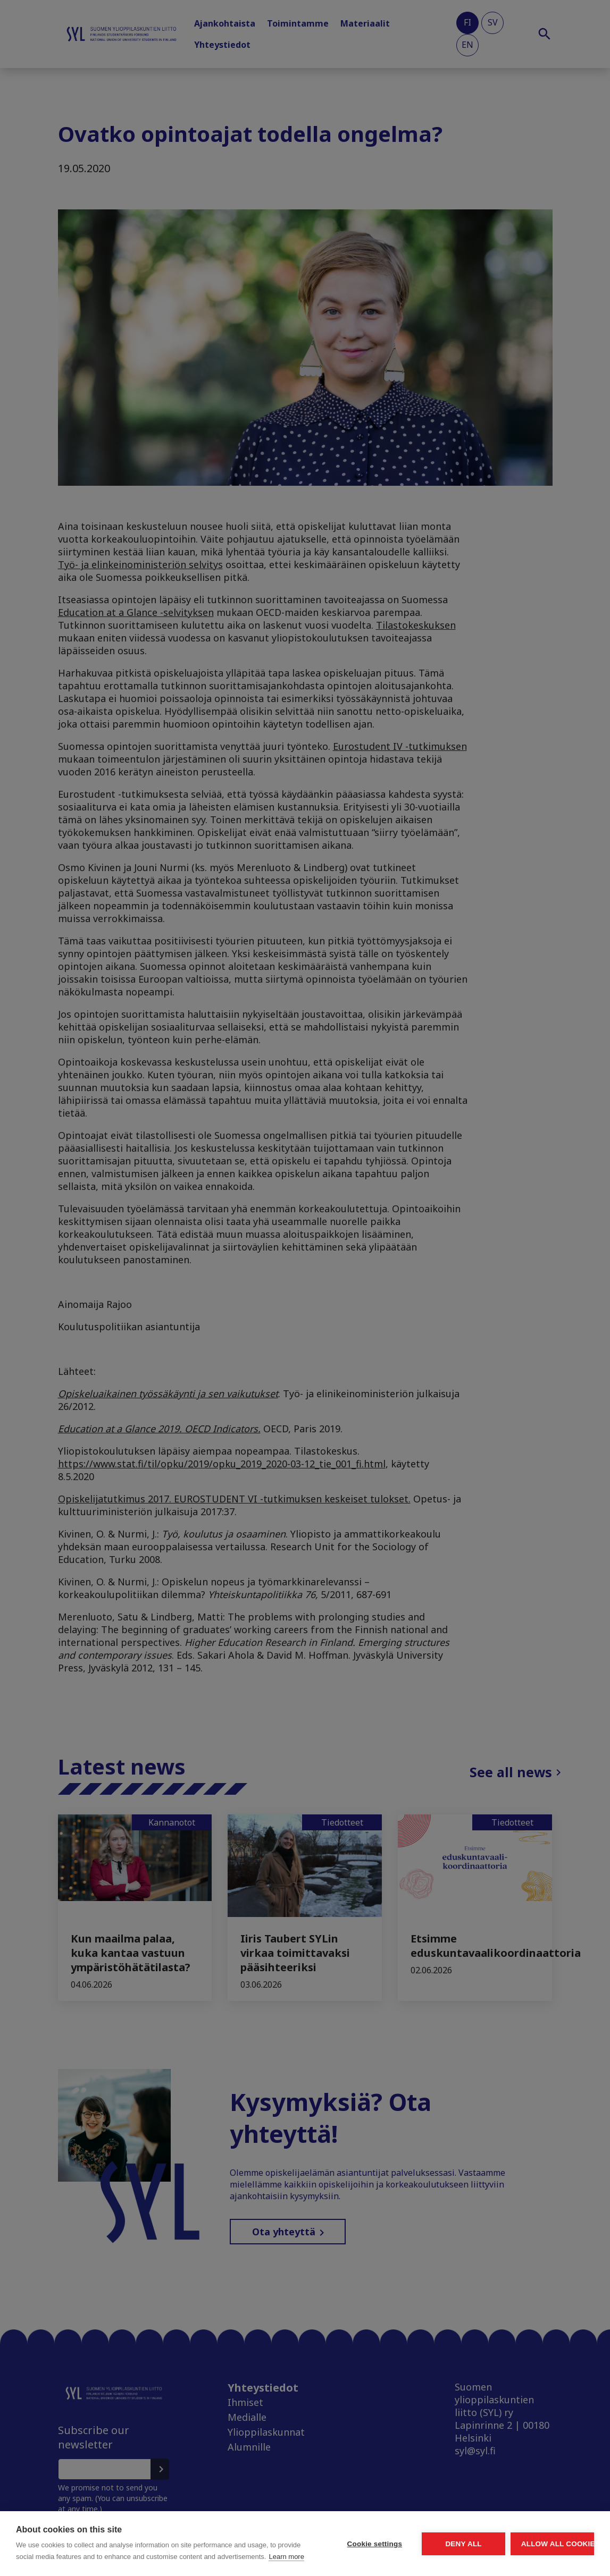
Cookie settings (275, 2532)
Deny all (404, 2532)
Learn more (85, 2557)
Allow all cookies (532, 2532)
